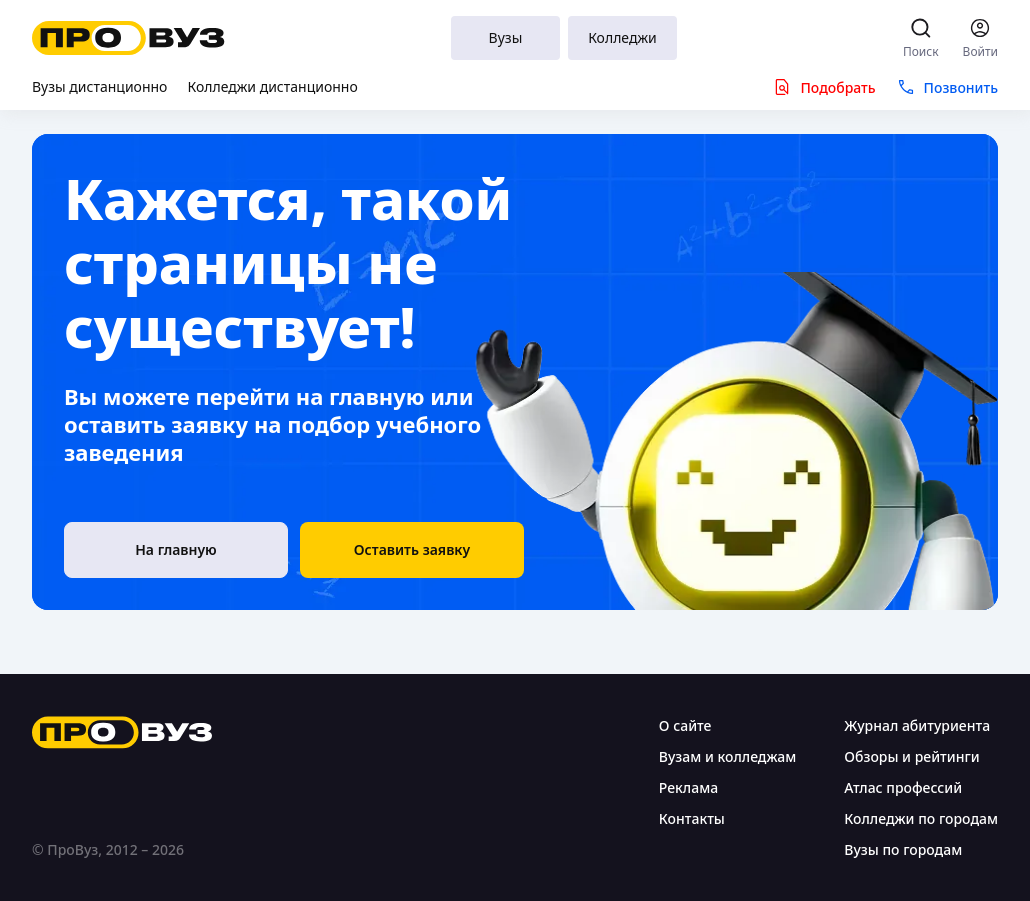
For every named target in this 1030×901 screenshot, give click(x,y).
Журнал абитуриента (917, 725)
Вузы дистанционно (99, 86)
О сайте (685, 725)
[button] (412, 550)
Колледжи (622, 37)
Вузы (506, 37)
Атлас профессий (903, 787)
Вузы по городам (903, 849)
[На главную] (176, 550)
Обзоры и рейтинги (911, 756)
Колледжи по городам (921, 818)
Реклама (688, 787)
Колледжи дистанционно (272, 86)
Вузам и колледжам (727, 756)
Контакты (692, 818)
